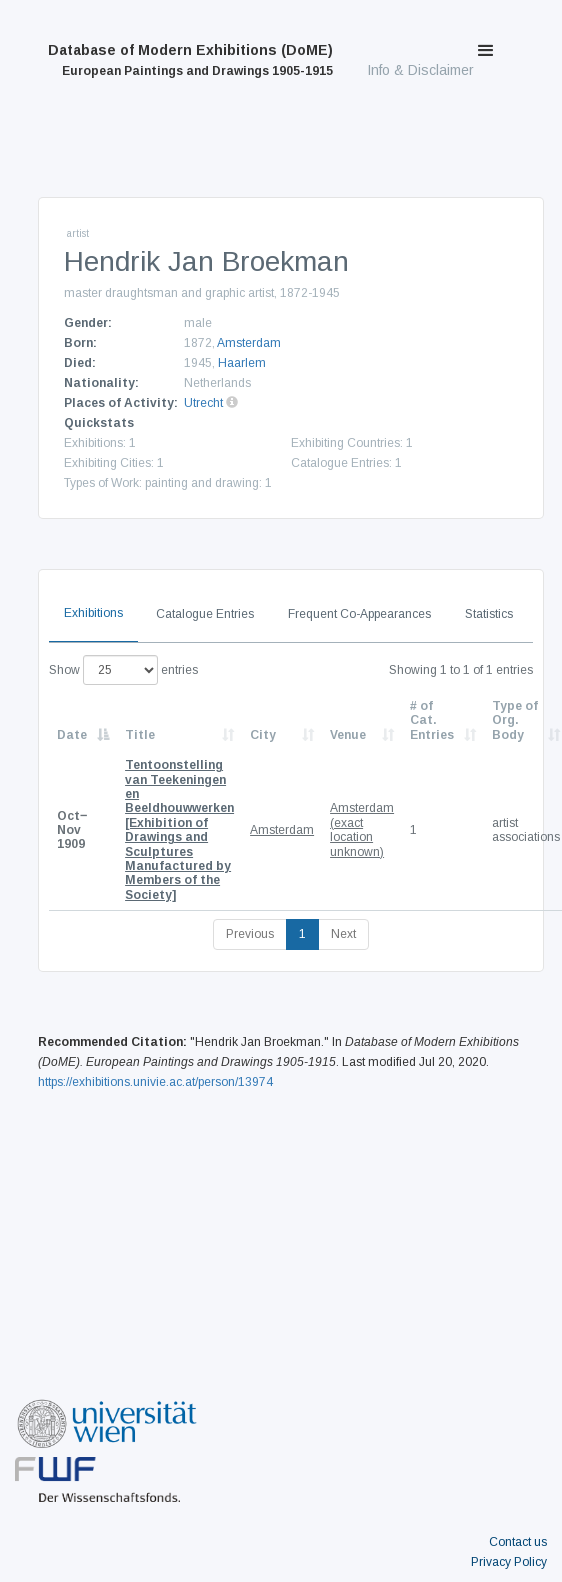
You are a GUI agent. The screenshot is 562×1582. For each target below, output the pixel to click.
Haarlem (242, 363)
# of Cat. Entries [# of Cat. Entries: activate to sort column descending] (432, 720)
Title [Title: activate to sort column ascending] (140, 735)
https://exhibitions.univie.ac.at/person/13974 (155, 1082)
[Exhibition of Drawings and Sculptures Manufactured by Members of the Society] (179, 830)
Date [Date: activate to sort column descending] (72, 735)
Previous (250, 934)
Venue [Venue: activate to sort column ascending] (348, 735)
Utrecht (203, 403)
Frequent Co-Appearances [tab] (359, 614)
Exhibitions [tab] (93, 613)
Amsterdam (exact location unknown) (362, 829)
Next (343, 934)
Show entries (123, 670)
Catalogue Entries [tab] (205, 614)
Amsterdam (249, 343)
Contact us (518, 1542)
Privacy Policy (509, 1562)
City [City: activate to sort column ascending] (263, 735)
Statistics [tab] (489, 614)
